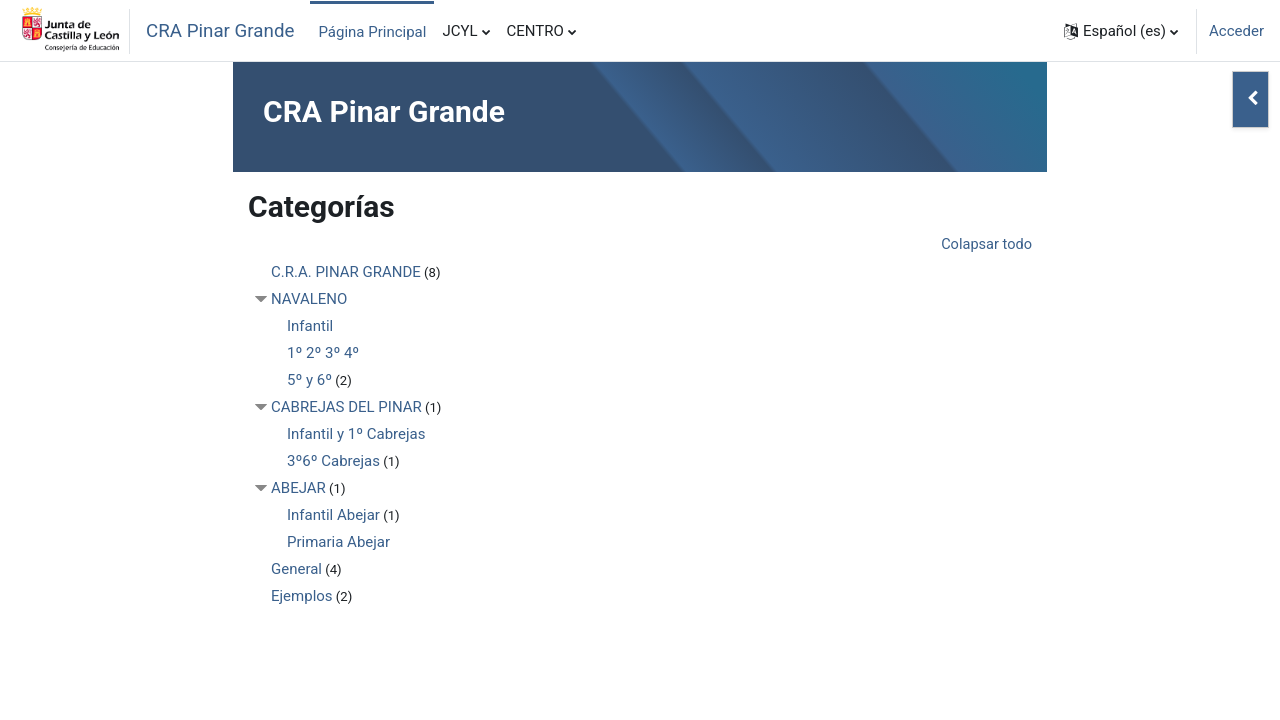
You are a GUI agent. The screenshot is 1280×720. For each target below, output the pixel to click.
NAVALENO (309, 300)
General (296, 570)
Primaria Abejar (338, 543)
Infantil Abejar (333, 516)
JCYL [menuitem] (459, 31)
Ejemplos (302, 597)
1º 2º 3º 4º (323, 354)
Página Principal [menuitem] (372, 32)
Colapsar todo (985, 245)
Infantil (310, 327)
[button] (1121, 31)
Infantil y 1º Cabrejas (356, 435)
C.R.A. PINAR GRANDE (346, 273)
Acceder (1236, 31)
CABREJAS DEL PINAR (346, 408)
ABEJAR (298, 489)
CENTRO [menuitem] (535, 31)
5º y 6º (309, 381)
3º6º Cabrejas (333, 462)
